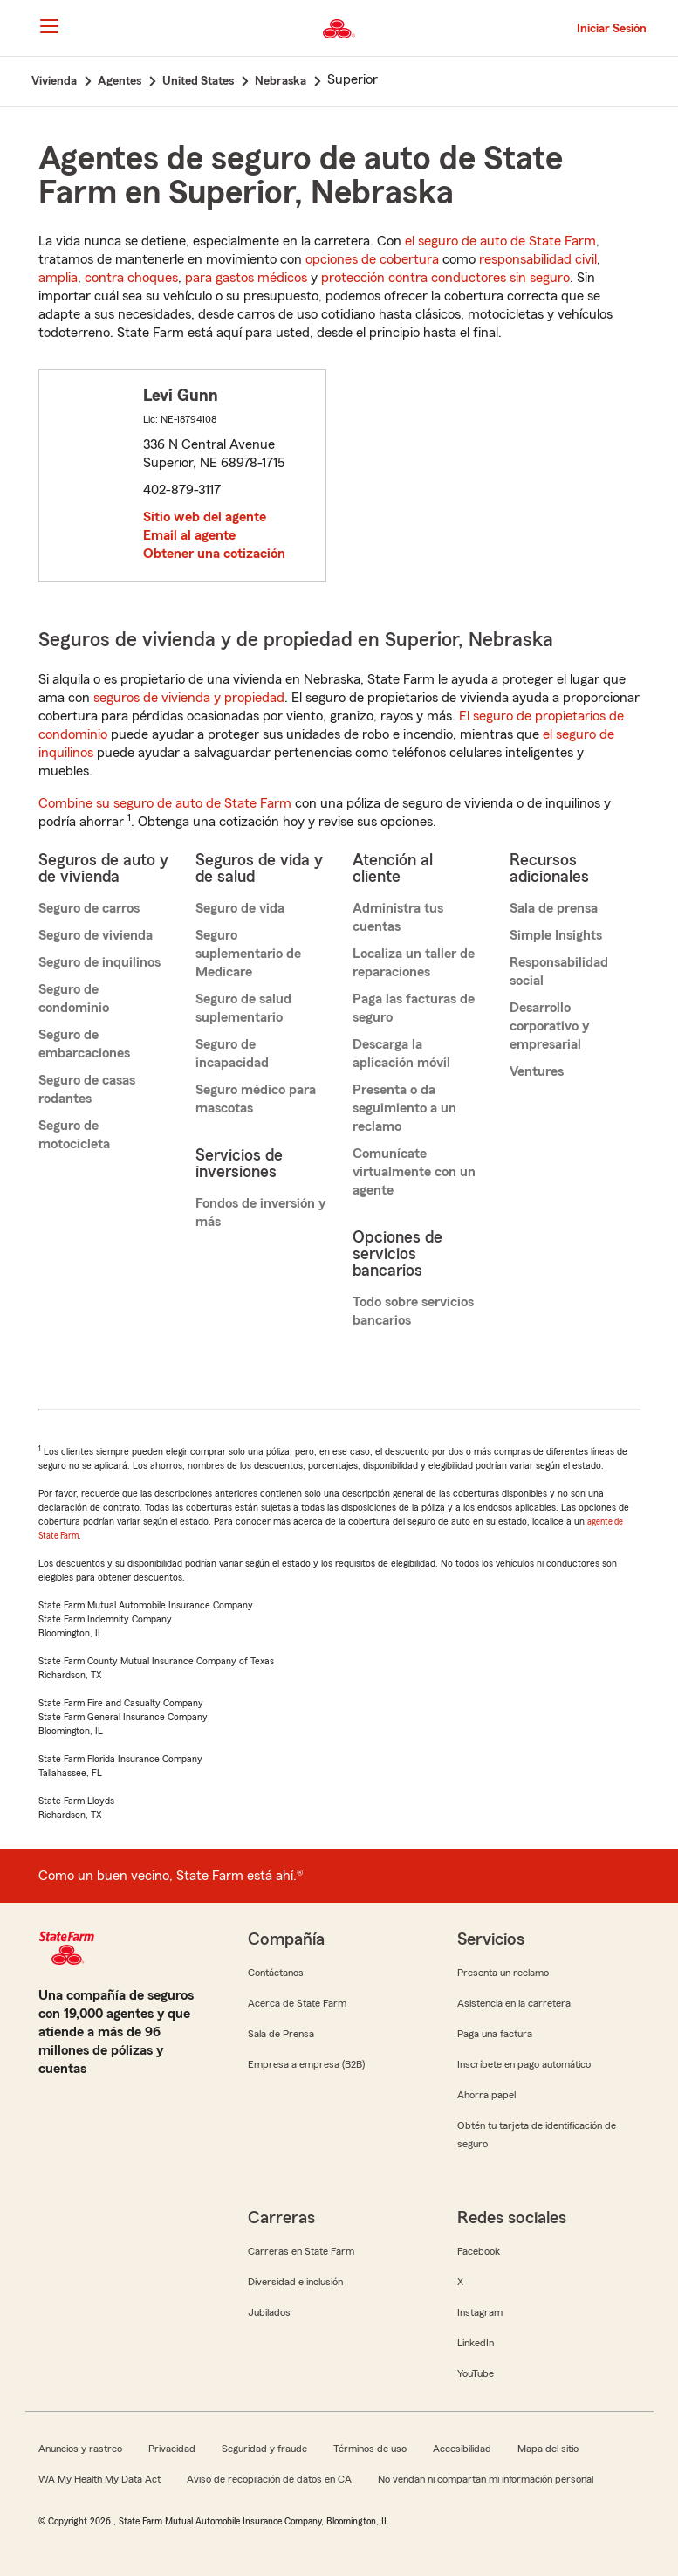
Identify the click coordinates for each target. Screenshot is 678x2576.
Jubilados (269, 2312)
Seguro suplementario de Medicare (248, 953)
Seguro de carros (89, 908)
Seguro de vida (239, 908)
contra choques (131, 278)
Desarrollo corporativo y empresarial (549, 1026)
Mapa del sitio (548, 2448)
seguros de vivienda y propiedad (188, 698)
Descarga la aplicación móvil (401, 1053)
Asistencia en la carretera (514, 2003)
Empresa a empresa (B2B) (306, 2064)
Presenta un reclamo (503, 1972)
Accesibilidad (462, 2448)
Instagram (480, 2312)
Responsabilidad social (559, 971)
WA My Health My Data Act (99, 2479)
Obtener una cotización (214, 554)
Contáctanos (276, 1972)
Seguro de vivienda (95, 935)
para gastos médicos (246, 278)
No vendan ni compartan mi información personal (485, 2479)
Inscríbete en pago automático (524, 2064)
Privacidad (171, 2448)
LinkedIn (475, 2343)
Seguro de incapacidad (232, 1053)
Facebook (478, 2251)
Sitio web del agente (204, 517)
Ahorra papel (486, 2095)
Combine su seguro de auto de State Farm (164, 803)
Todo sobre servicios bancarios (413, 1311)
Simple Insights (556, 935)
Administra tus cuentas (398, 917)
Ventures (537, 1071)
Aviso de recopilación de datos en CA (269, 2479)
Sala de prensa (554, 908)
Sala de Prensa (281, 2033)
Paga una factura (494, 2033)
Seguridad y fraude (264, 2448)
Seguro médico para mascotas (255, 1099)
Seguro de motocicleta (74, 1135)
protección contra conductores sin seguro (445, 278)
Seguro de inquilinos (99, 962)
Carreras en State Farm (301, 2251)
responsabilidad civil (538, 259)
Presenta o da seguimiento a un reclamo (404, 1108)
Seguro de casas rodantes (86, 1089)
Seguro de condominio (73, 998)
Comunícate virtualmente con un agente (414, 1172)
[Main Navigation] (50, 26)
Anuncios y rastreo (80, 2448)
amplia (58, 278)
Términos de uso (370, 2448)
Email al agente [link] (189, 535)
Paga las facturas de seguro (414, 1008)
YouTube (475, 2373)
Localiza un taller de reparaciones (414, 963)
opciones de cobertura (372, 259)
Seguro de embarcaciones (84, 1044)
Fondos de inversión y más (260, 1212)
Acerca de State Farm (297, 2003)
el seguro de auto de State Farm (500, 241)
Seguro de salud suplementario (243, 1008)
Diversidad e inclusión (295, 2281)
